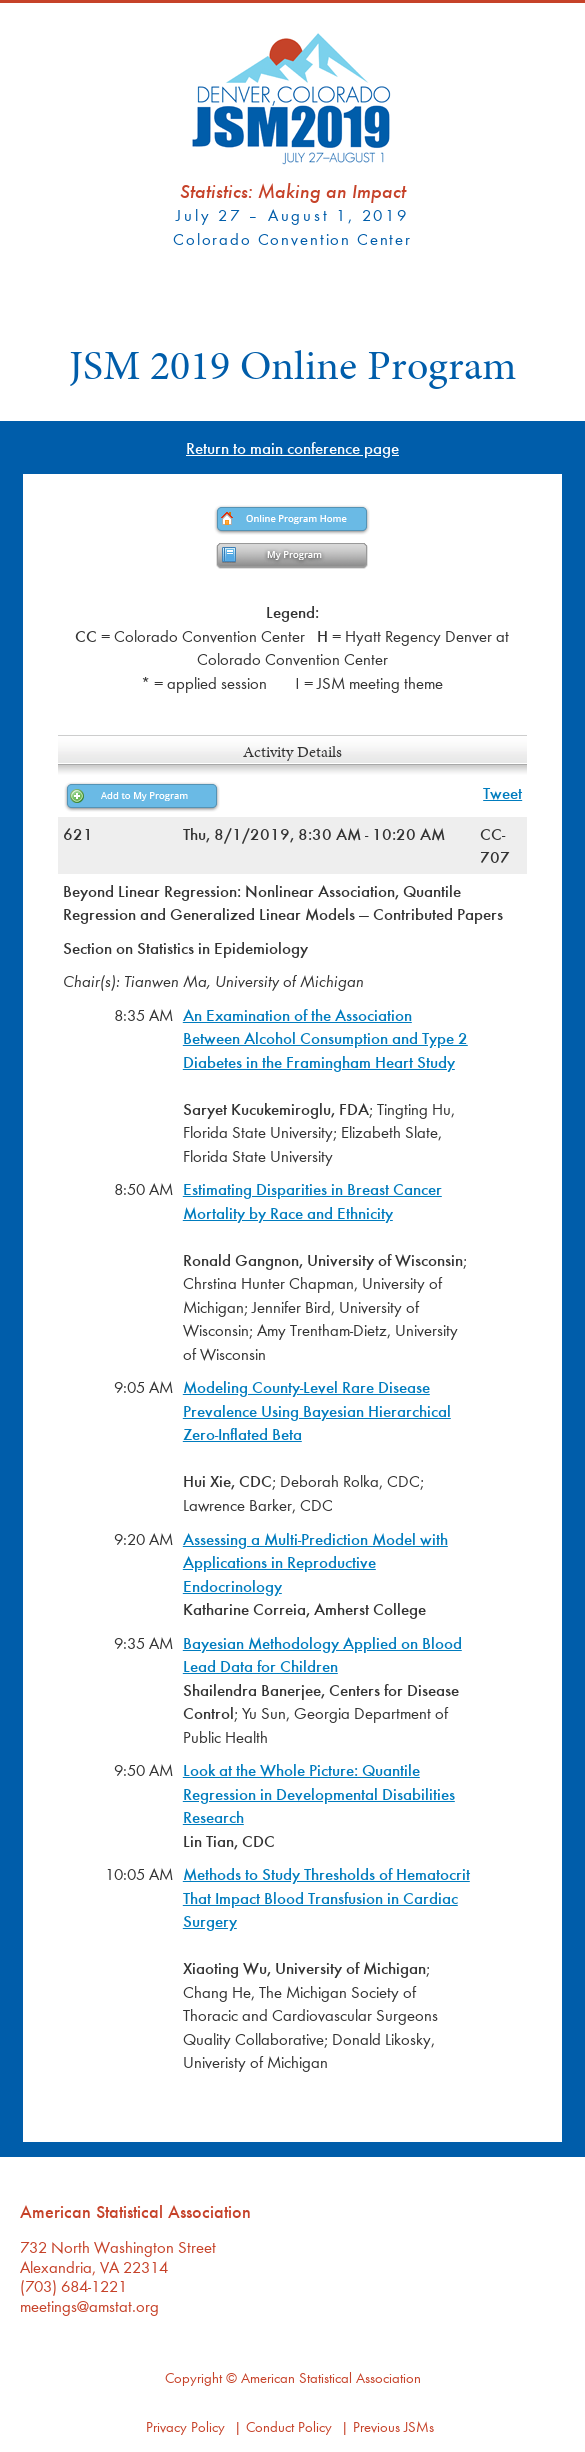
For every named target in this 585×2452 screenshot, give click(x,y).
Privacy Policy (185, 2426)
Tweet (502, 792)
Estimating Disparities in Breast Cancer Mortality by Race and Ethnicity (312, 1200)
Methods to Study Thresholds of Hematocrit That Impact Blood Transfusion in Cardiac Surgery (326, 1897)
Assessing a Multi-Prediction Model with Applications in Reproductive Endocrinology (315, 1562)
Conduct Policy (289, 2426)
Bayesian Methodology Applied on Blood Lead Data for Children (322, 1654)
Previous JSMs (393, 2426)
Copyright (193, 2377)
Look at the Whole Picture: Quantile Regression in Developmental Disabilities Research (319, 1793)
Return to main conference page (292, 447)
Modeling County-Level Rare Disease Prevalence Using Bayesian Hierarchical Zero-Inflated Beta (317, 1410)
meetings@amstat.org (89, 2305)
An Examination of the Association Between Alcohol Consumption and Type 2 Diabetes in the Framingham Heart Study (325, 1038)
